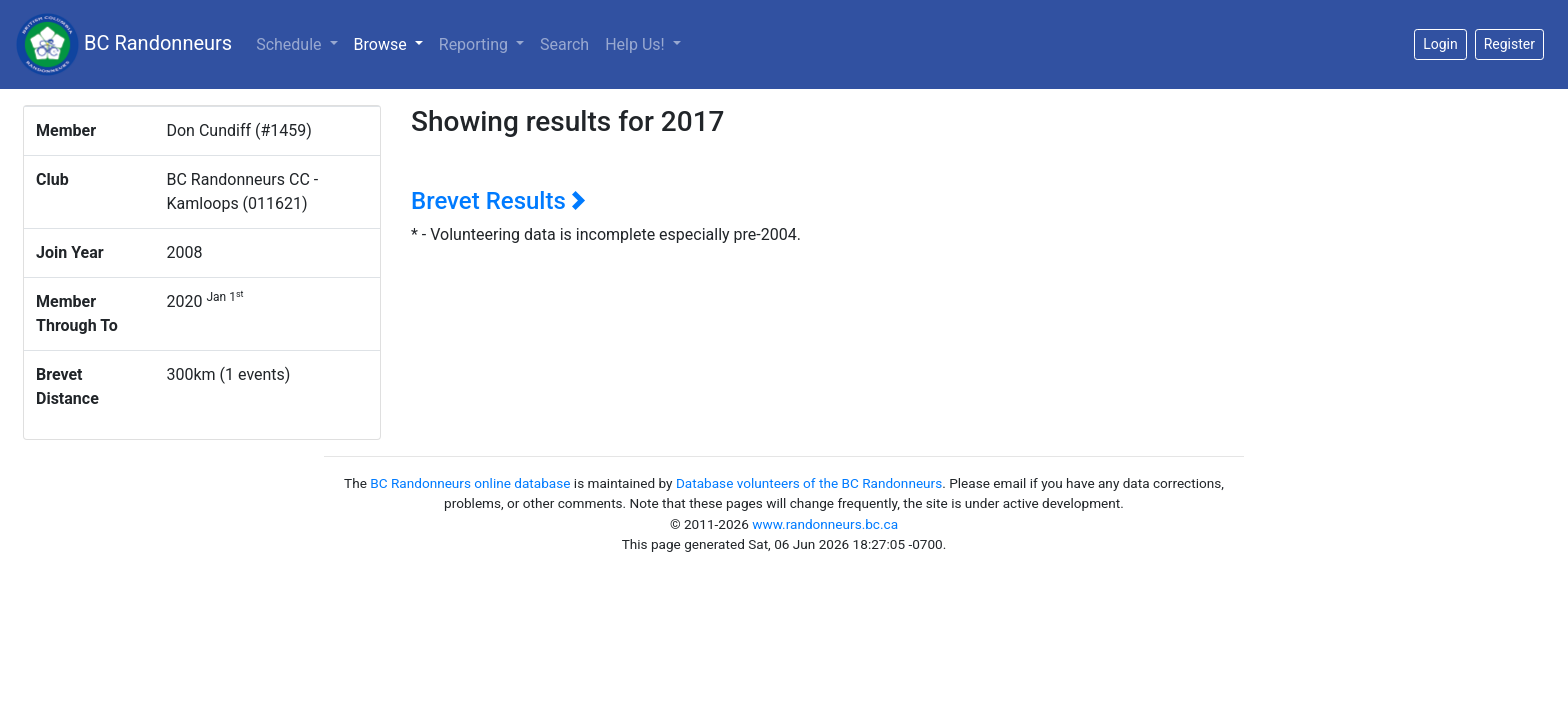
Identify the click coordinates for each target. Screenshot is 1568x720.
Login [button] (1440, 44)
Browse (392, 43)
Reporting (475, 44)
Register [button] (1509, 44)
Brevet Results (498, 201)
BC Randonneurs (124, 44)
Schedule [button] (290, 44)
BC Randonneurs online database (470, 483)
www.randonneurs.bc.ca (825, 524)
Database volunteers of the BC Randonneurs (809, 483)
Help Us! (636, 44)
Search (564, 44)
